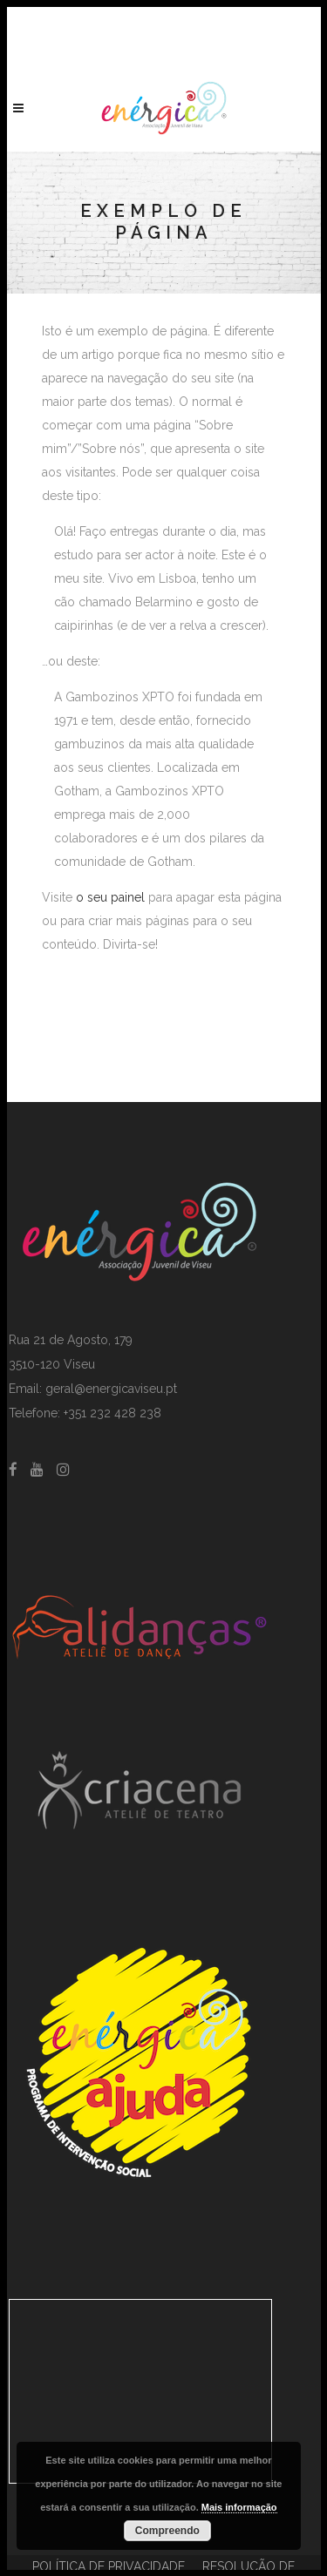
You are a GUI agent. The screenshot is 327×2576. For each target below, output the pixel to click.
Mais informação (239, 2507)
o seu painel (110, 897)
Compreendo (167, 2531)
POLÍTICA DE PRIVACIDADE (108, 2566)
